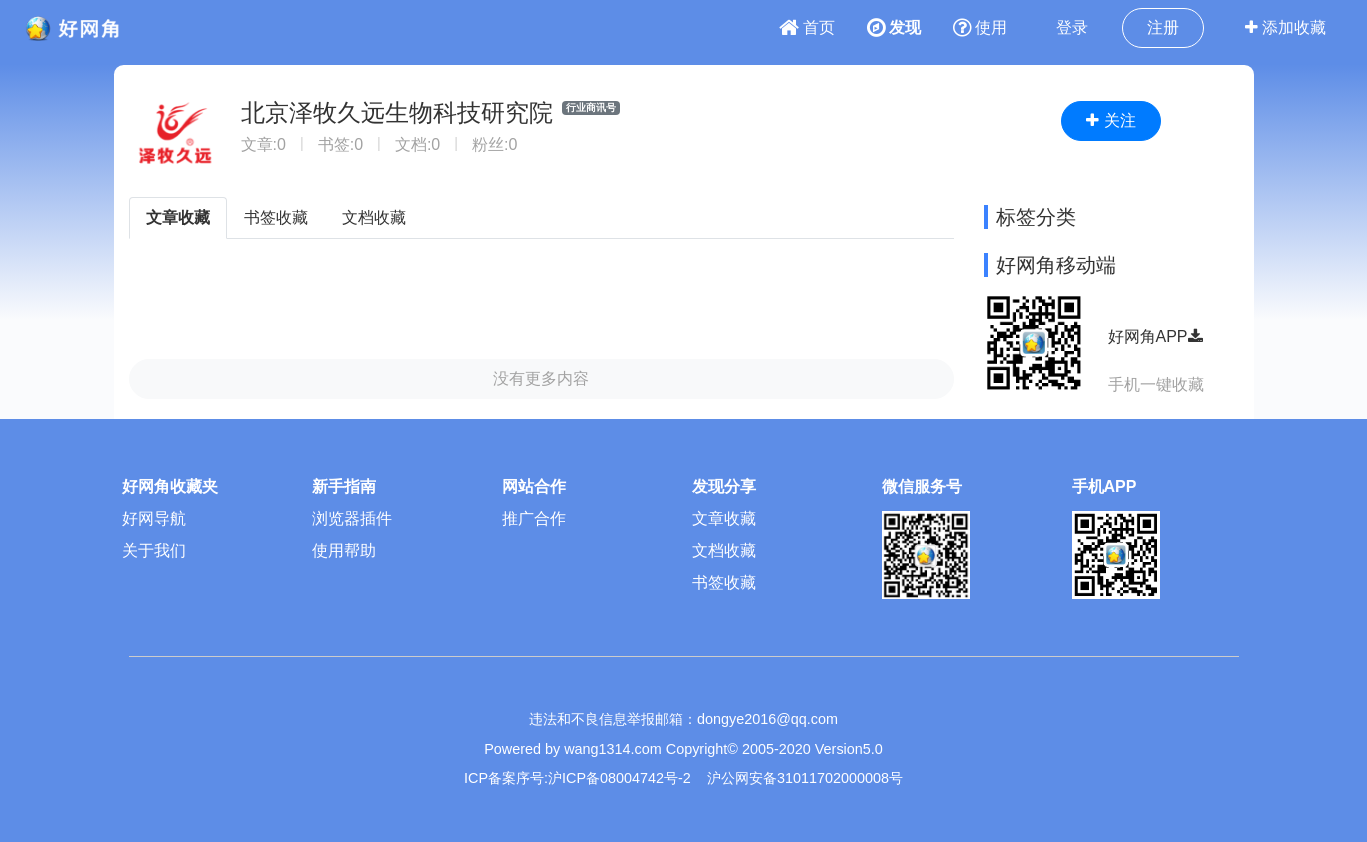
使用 (980, 27)
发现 (894, 27)
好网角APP (1155, 336)
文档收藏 (374, 217)
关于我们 (154, 550)
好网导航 (154, 518)
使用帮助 (344, 550)
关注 (1110, 120)
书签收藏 (276, 217)
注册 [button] (1163, 27)
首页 (807, 27)
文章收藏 (178, 217)
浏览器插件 (352, 518)
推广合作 (534, 518)
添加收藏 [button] (1285, 27)
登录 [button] (1072, 27)
